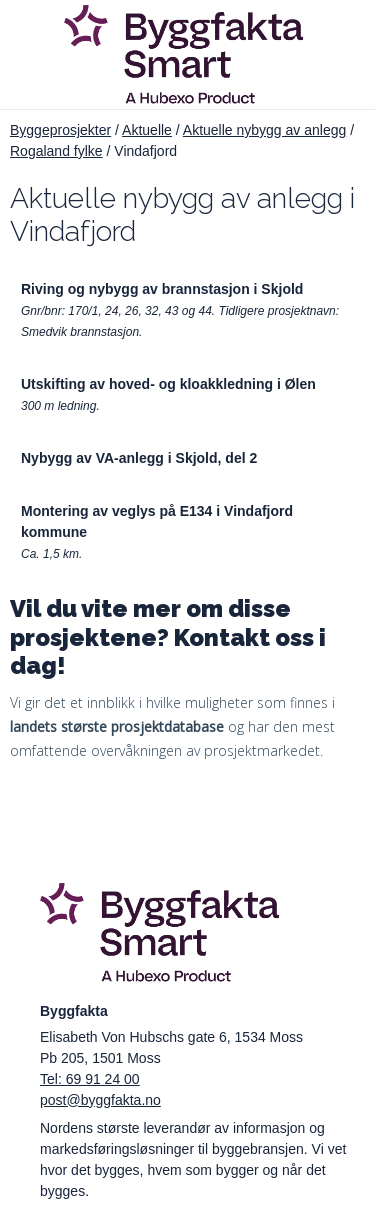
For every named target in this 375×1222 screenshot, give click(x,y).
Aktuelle (147, 130)
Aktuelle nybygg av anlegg (264, 130)
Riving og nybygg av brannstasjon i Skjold (162, 289)
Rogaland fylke (56, 151)
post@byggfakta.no (100, 1100)
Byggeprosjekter (60, 130)
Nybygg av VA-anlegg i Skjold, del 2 (139, 458)
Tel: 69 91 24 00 (90, 1079)
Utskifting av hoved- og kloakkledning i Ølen (168, 384)
